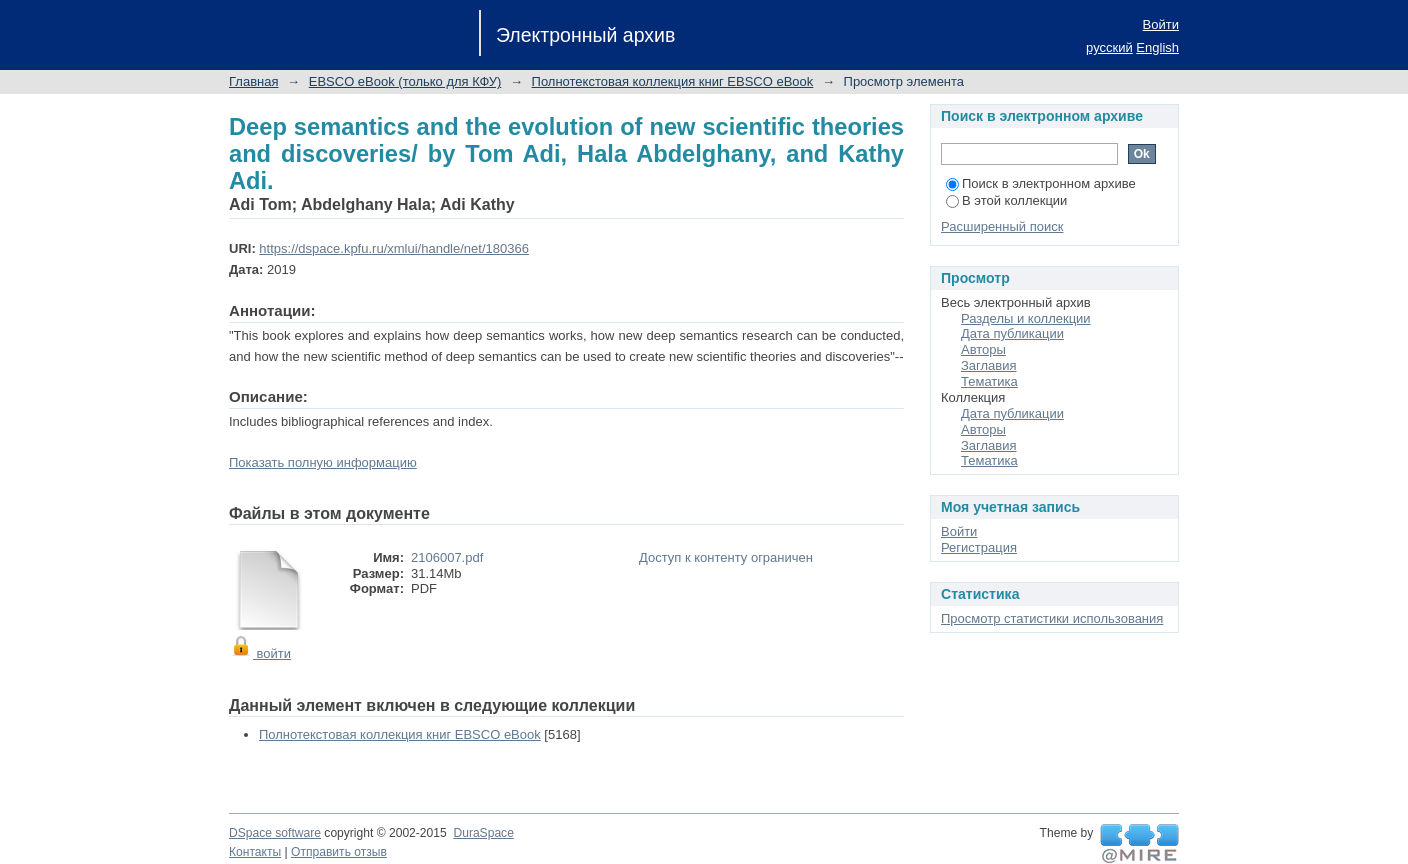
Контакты (255, 852)
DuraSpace (483, 833)
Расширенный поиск (1002, 226)
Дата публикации (1012, 333)
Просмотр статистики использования (1052, 618)
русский (1109, 47)
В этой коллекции (1006, 200)
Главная (253, 81)
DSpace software (275, 833)
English (1157, 47)
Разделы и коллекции (1026, 318)
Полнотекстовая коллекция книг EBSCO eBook (673, 81)
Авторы (983, 349)
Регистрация (979, 547)
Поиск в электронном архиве (1041, 183)
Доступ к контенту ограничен (726, 557)
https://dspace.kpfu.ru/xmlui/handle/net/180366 (394, 248)
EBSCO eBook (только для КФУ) (405, 81)
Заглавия (989, 365)
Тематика (989, 381)
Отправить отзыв (339, 852)
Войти (1161, 24)
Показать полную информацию (323, 462)
